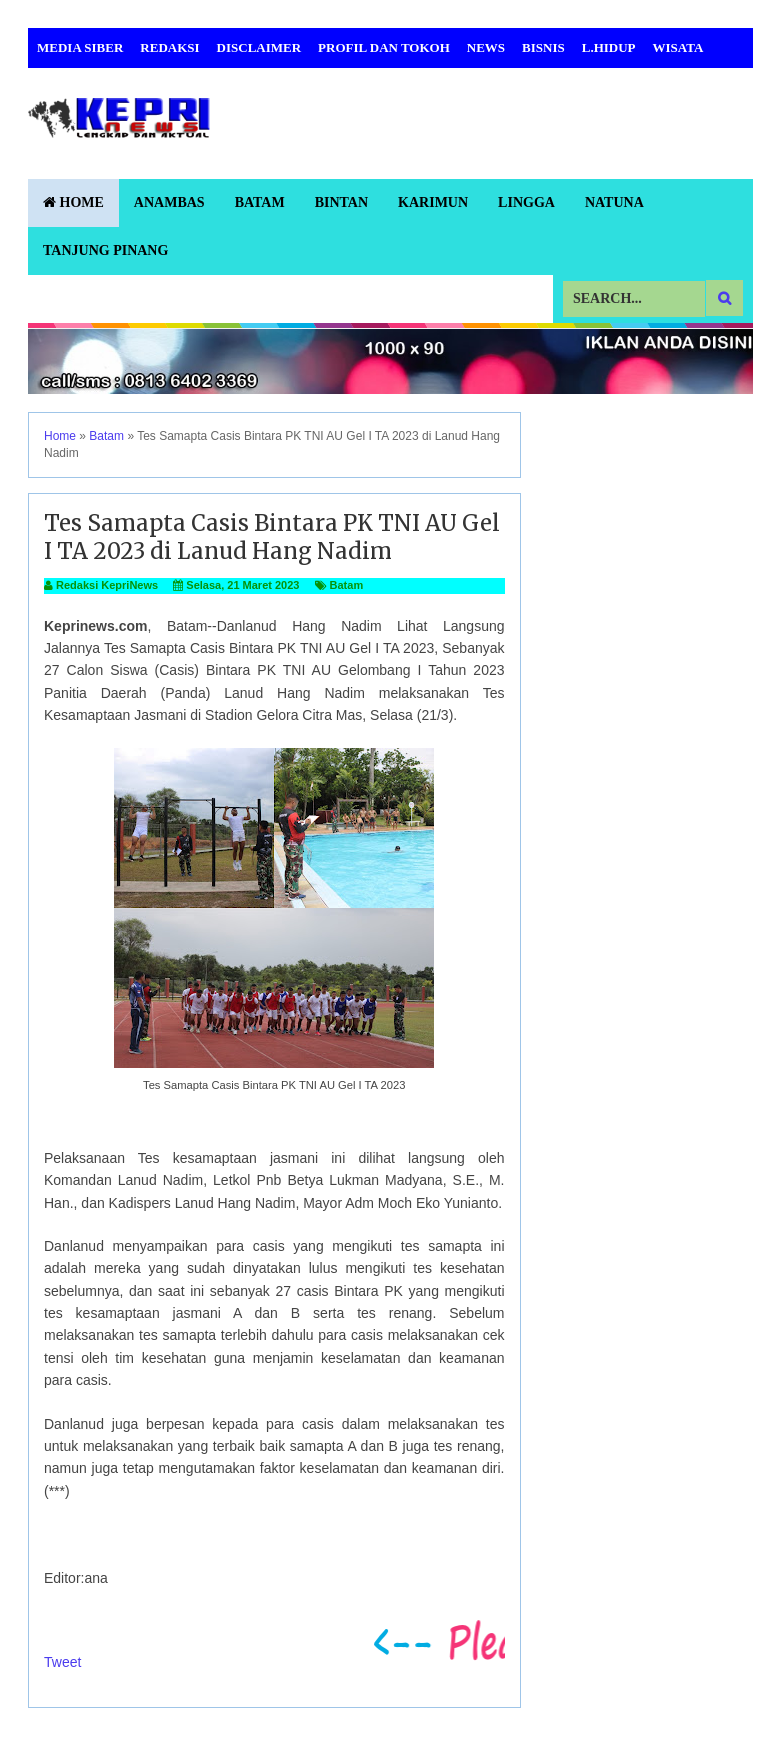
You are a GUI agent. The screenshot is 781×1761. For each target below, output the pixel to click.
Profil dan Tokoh (384, 47)
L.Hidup (609, 47)
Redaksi (169, 47)
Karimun (433, 202)
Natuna (614, 202)
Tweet (62, 1662)
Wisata (678, 47)
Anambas (169, 202)
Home (73, 202)
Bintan (341, 202)
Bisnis (543, 47)
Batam (260, 202)
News (486, 47)
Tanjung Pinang (105, 250)
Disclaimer (259, 47)
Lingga (526, 202)
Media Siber (80, 47)
